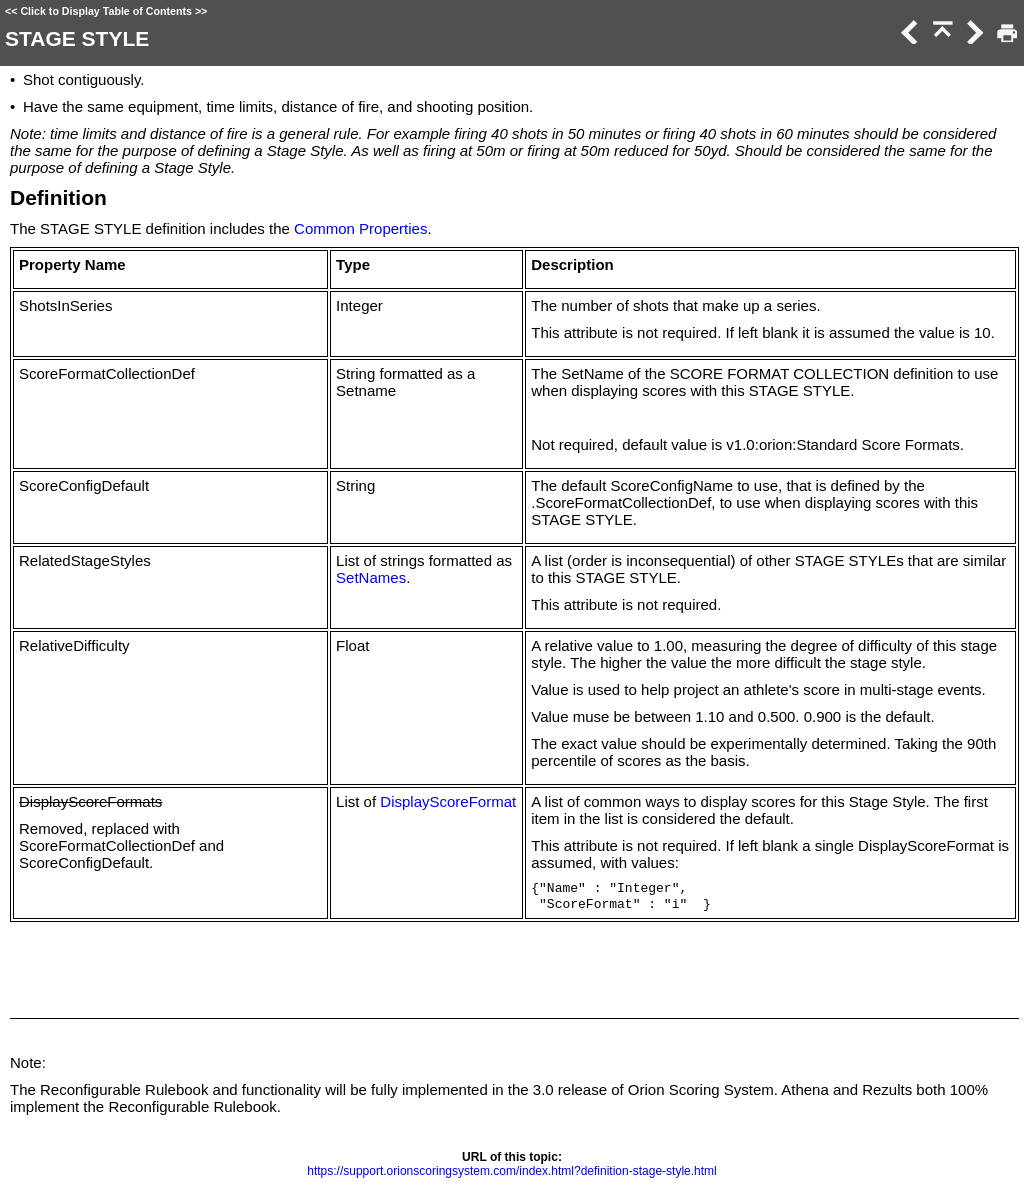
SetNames (371, 577)
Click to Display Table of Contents (106, 11)
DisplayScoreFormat (448, 801)
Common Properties (360, 228)
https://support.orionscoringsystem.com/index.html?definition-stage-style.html (512, 1171)
